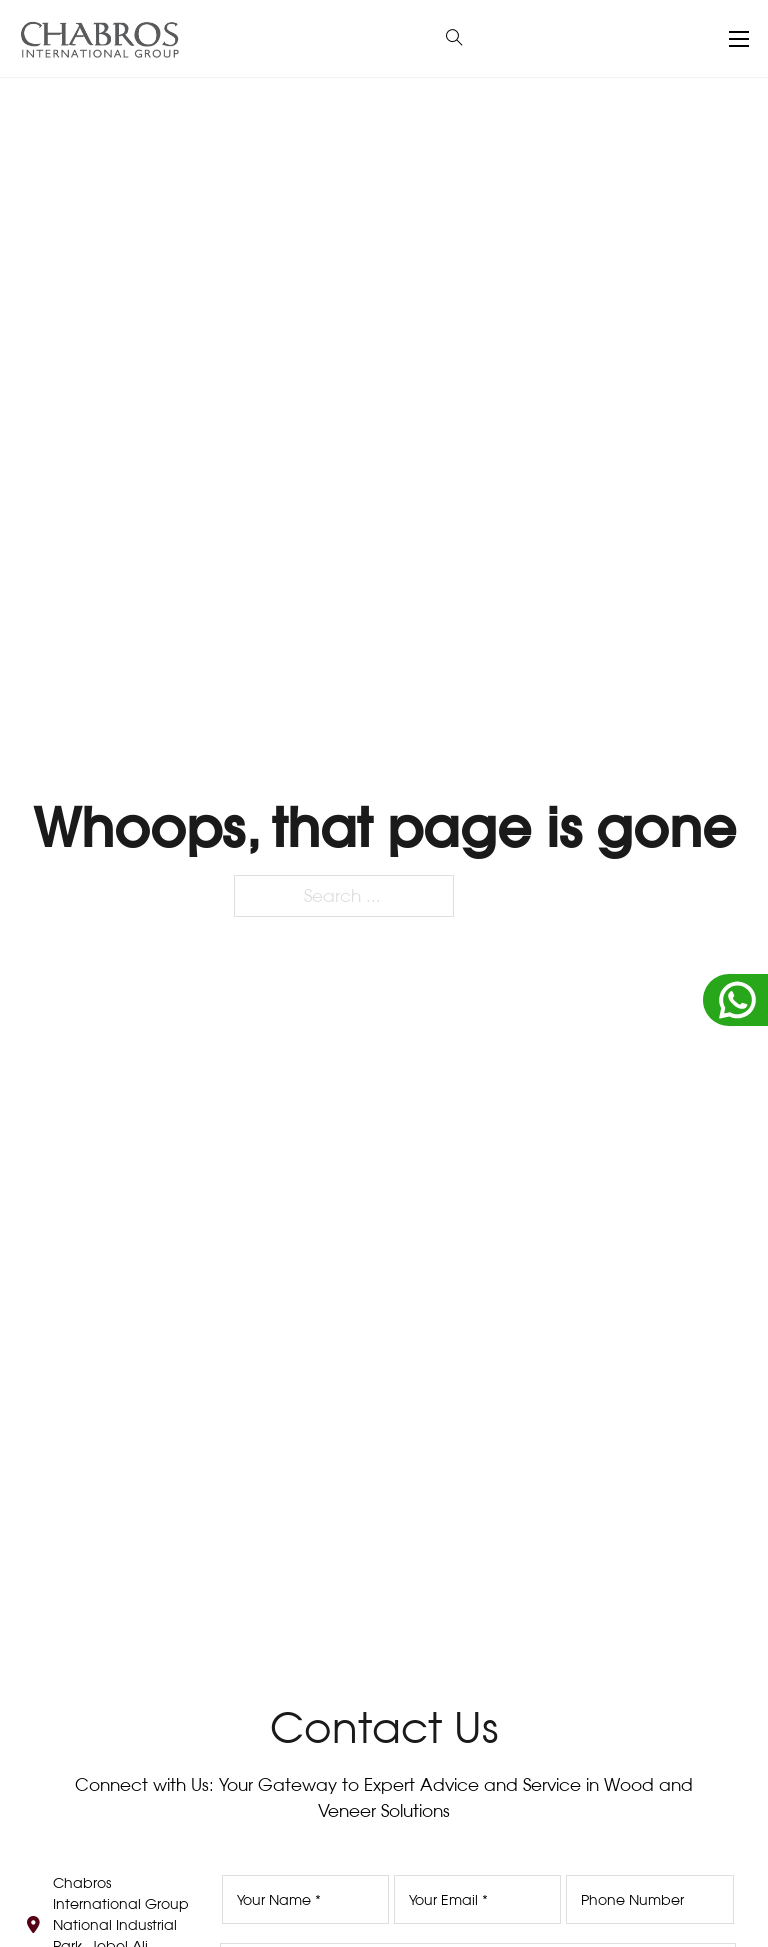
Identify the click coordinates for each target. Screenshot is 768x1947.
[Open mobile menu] (739, 39)
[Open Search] (454, 38)
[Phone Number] (649, 1899)
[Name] (305, 1899)
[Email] (477, 1899)
